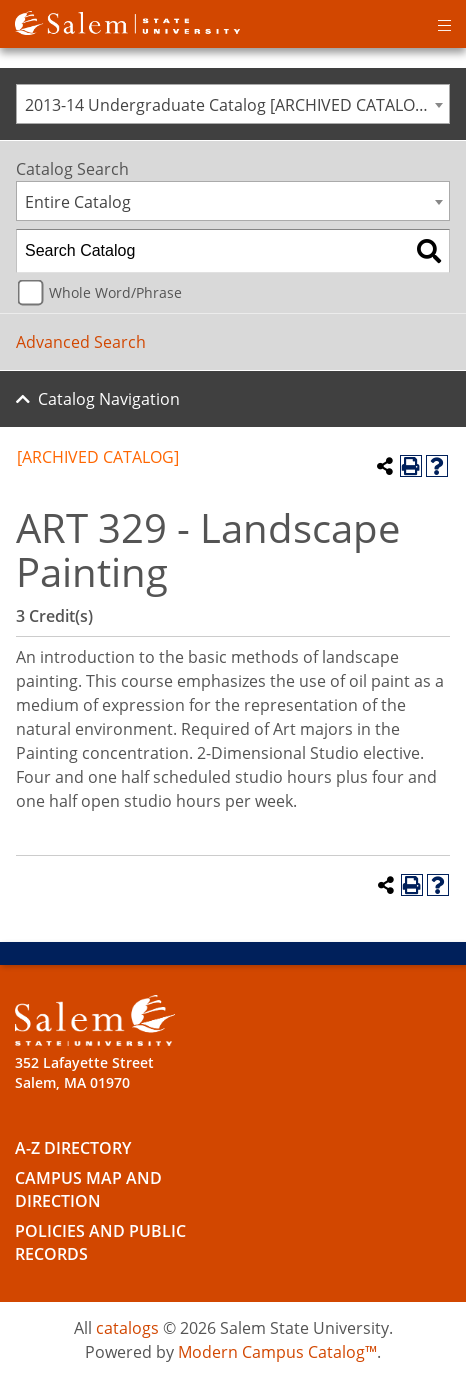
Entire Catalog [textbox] (78, 202)
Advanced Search (81, 342)
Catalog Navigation (109, 399)
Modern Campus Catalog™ (277, 1352)
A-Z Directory (73, 1148)
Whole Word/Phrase (115, 292)
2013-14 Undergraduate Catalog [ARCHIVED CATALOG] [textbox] (228, 105)
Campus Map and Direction (88, 1189)
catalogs (127, 1328)
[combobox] (233, 104)
